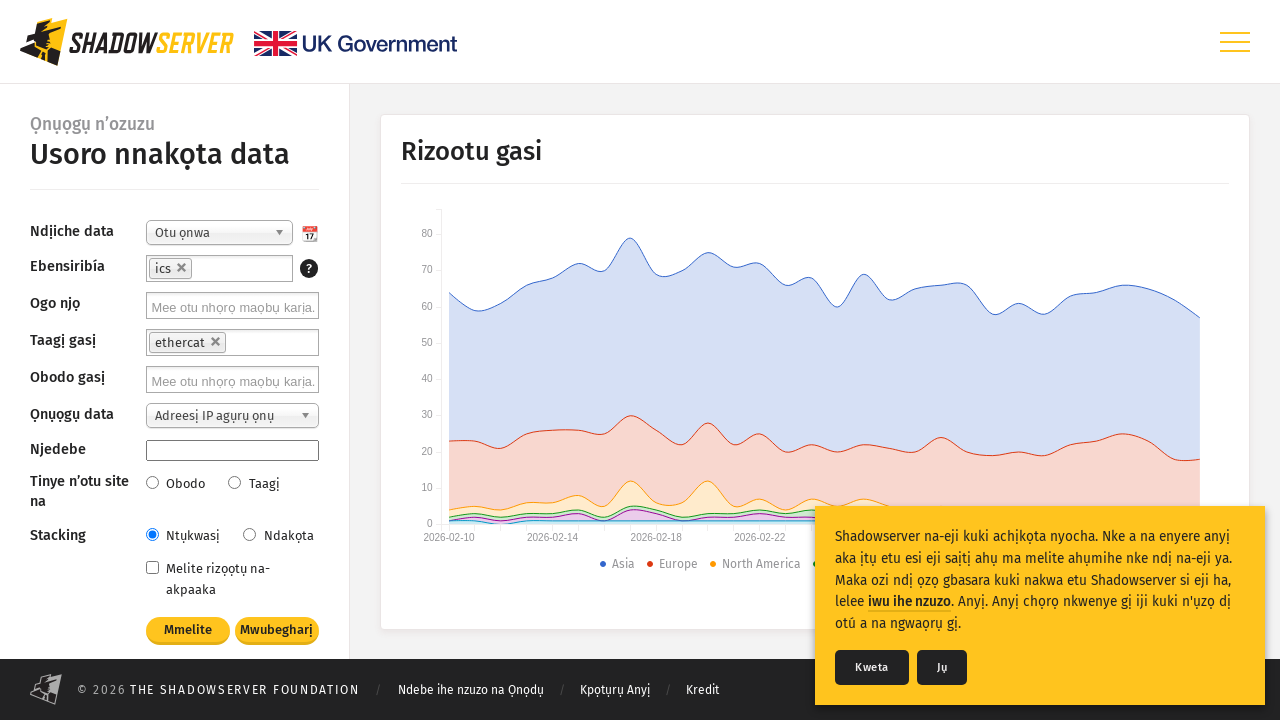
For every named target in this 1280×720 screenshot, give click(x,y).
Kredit (702, 690)
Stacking (58, 535)
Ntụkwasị (183, 535)
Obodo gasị (67, 377)
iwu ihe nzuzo (909, 601)
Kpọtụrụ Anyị (615, 690)
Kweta (872, 667)
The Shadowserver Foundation (245, 690)
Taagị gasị (63, 340)
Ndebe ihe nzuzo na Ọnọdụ (471, 690)
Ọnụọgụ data (72, 414)
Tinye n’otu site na (79, 491)
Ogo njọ (55, 303)
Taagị (253, 483)
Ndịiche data (72, 231)
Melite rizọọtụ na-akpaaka (208, 579)
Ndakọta (278, 535)
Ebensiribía (67, 266)
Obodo (175, 483)
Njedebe (58, 449)
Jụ (942, 667)
